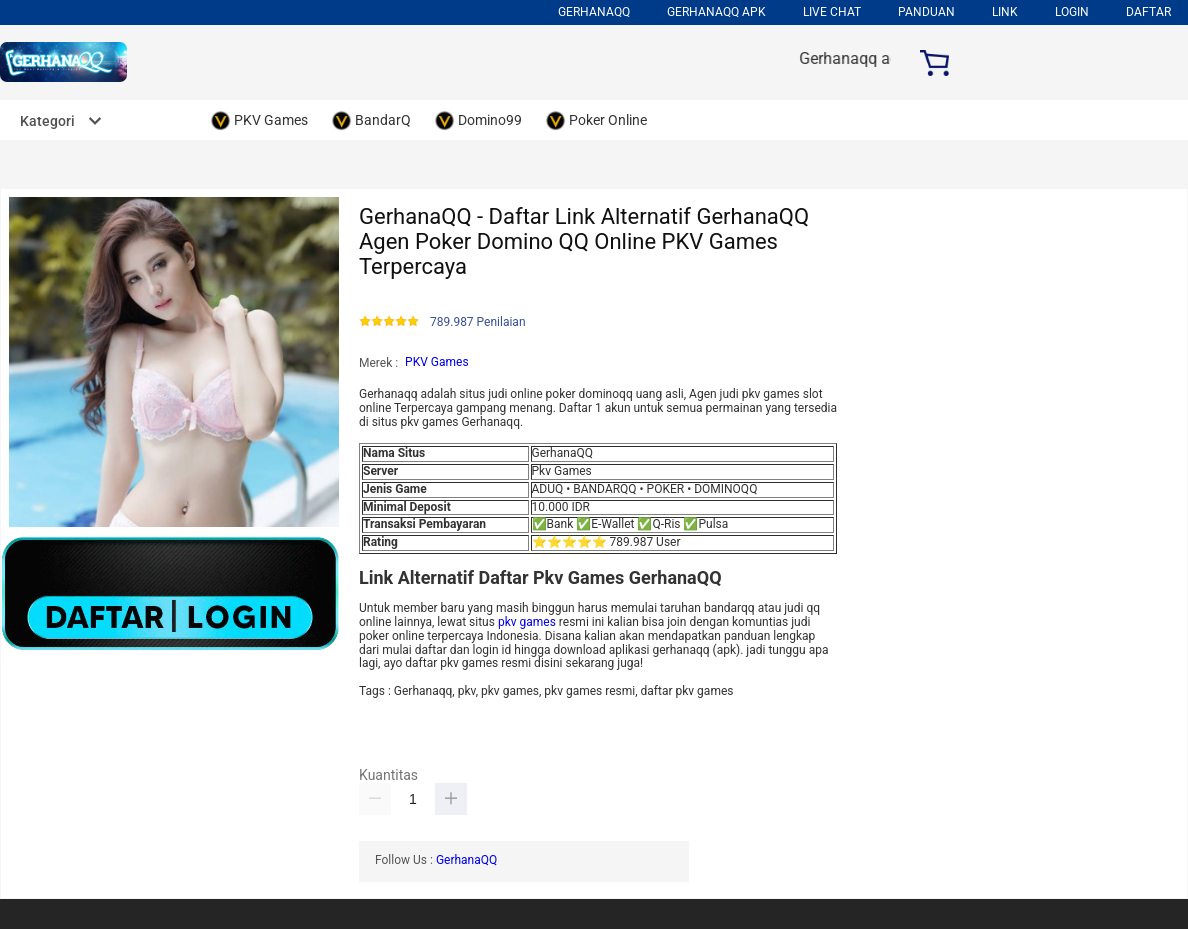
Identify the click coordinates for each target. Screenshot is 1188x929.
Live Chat (832, 12)
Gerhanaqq (594, 12)
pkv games (527, 622)
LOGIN (1072, 12)
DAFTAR (1148, 12)
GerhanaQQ (466, 860)
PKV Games (437, 362)
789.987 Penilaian (478, 322)
